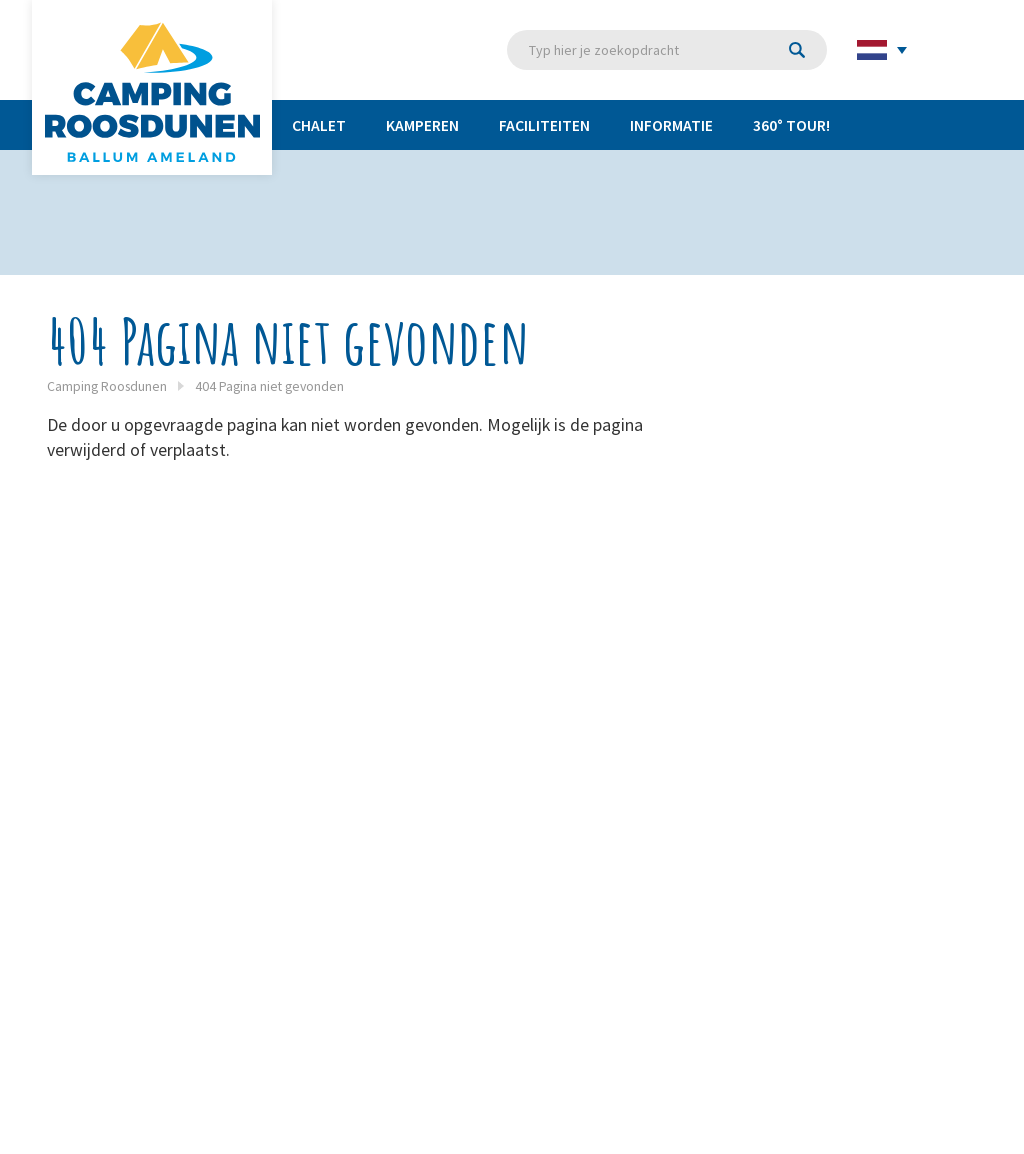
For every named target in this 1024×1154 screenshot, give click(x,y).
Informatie (671, 125)
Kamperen (422, 125)
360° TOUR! (791, 125)
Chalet (319, 125)
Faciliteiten (544, 125)
